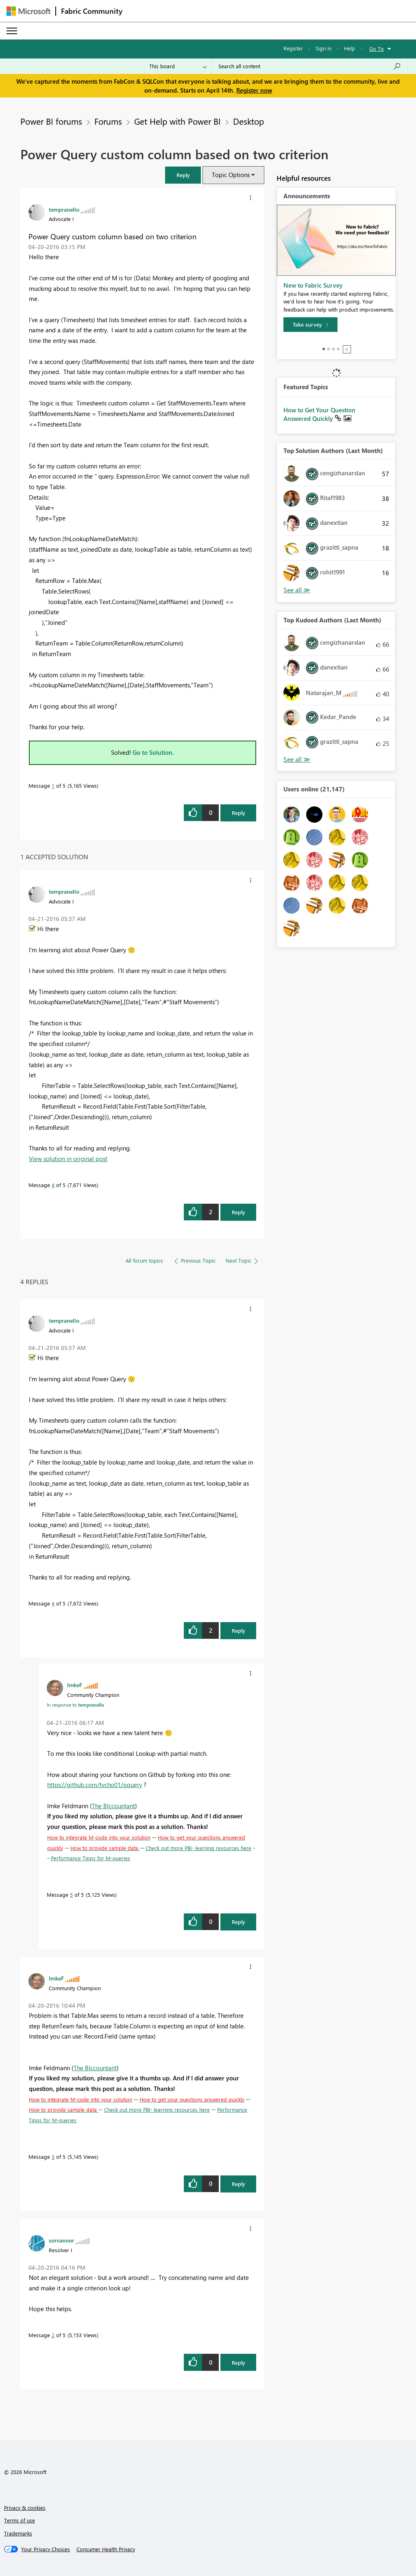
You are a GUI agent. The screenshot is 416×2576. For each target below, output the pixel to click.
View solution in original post (68, 1159)
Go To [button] (376, 48)
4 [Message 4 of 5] (53, 1184)
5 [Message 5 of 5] (71, 1894)
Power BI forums (51, 121)
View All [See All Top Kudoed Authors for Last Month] (296, 759)
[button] (183, 175)
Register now (254, 90)
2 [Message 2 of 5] (53, 2334)
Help (349, 48)
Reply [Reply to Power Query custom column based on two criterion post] (238, 812)
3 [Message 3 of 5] (53, 2156)
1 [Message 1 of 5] (53, 785)
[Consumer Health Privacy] (105, 2549)
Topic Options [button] (231, 175)
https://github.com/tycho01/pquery (94, 1785)
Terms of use (19, 2520)
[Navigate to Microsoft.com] (28, 11)
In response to (75, 1704)
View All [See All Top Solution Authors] (296, 590)
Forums (108, 121)
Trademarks (18, 2533)
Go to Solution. (153, 752)
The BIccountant (113, 1806)
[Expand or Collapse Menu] (12, 30)
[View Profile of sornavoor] (61, 2240)
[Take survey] (310, 324)
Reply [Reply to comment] (238, 1212)
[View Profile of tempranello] (64, 209)
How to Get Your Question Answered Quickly (319, 414)
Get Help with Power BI (177, 121)
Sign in (323, 48)
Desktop (248, 121)
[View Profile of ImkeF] (74, 1685)
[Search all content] (309, 66)
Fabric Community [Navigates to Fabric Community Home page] (91, 11)
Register (293, 48)
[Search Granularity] (177, 66)
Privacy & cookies (25, 2507)
